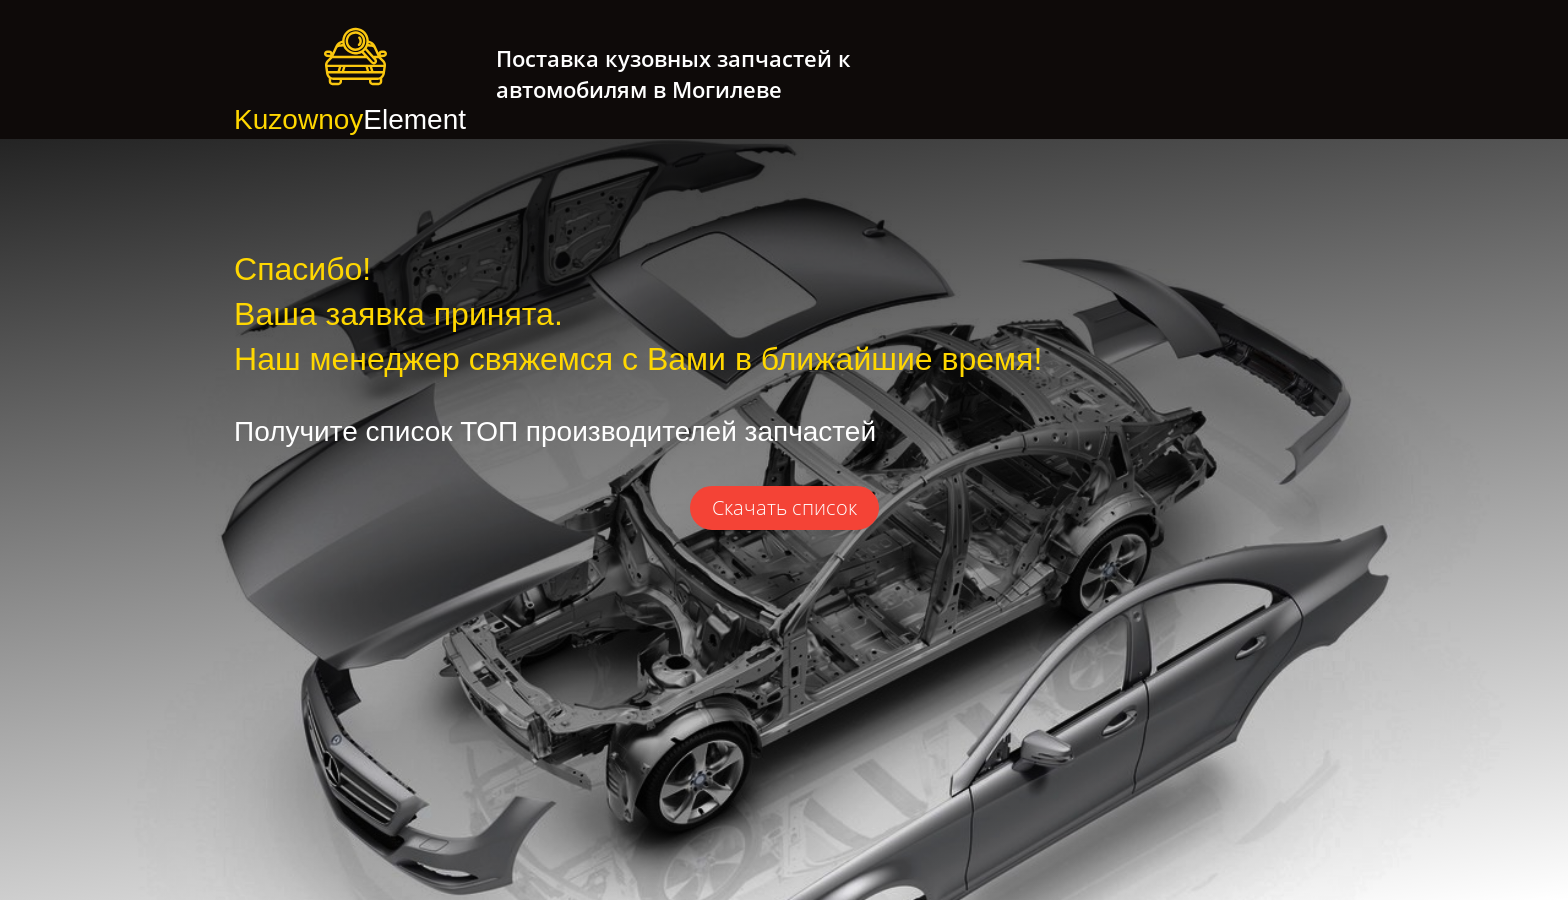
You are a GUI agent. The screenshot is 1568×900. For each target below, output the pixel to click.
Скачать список (784, 507)
